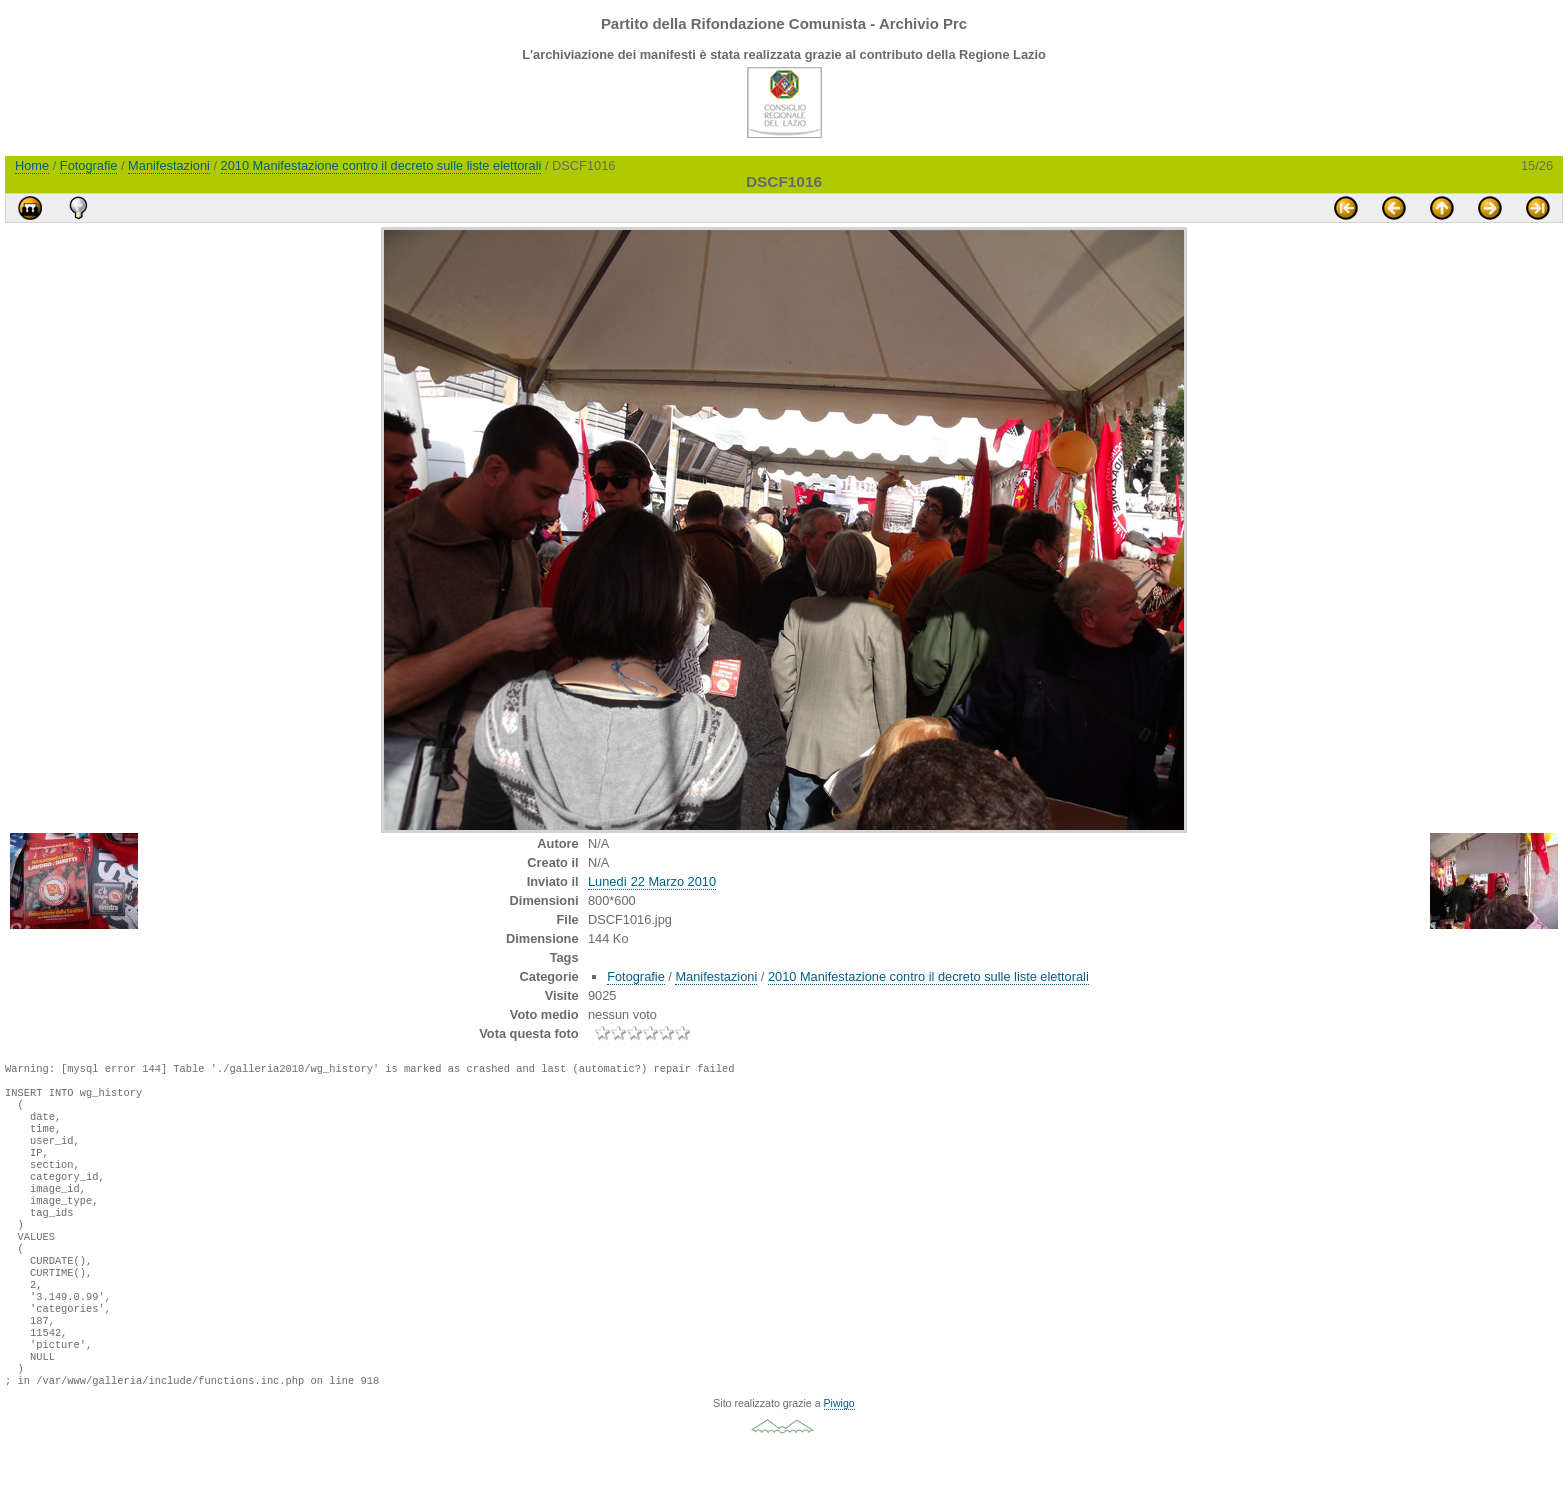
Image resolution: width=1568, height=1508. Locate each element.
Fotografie (89, 165)
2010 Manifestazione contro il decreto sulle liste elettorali (381, 165)
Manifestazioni (169, 165)
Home (32, 165)
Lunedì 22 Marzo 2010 (652, 881)
